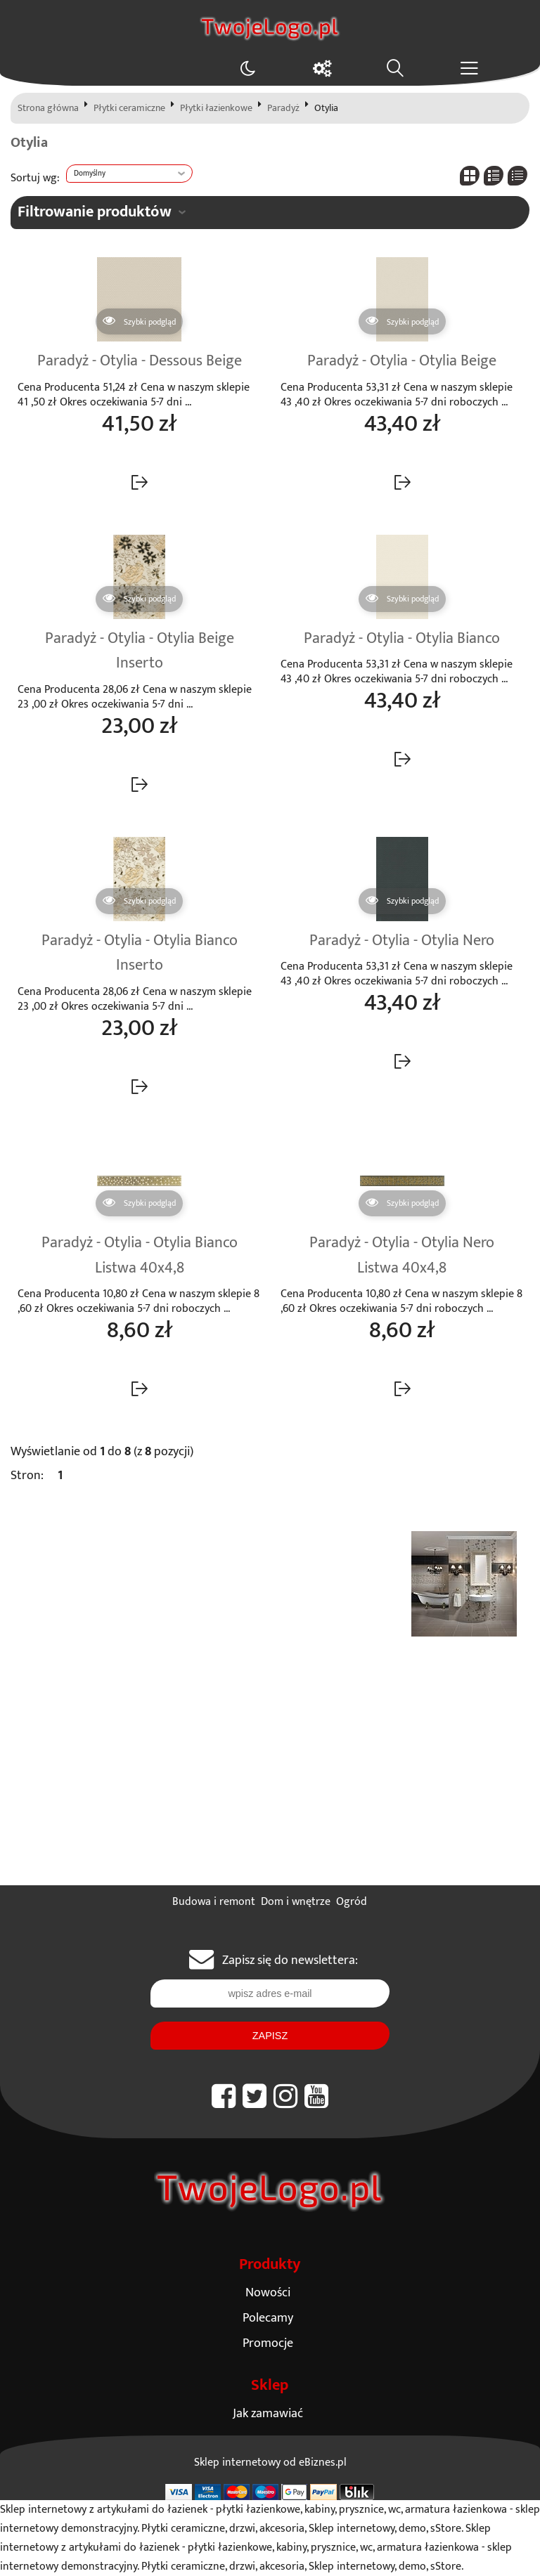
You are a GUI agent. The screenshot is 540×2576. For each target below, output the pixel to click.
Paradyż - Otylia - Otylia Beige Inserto (139, 651)
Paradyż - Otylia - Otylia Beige (401, 361)
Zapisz (270, 2035)
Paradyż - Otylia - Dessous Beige (139, 361)
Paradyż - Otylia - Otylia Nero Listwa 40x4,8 (401, 1255)
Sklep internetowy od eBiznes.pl (270, 2462)
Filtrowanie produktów (95, 212)
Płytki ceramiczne (129, 108)
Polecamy (268, 2318)
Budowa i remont (213, 1901)
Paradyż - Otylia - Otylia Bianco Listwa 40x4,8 (139, 1255)
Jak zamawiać (268, 2413)
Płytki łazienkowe (216, 108)
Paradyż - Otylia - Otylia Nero (401, 941)
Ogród (351, 1901)
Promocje (268, 2343)
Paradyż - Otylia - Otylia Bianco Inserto (139, 953)
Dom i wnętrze (295, 1901)
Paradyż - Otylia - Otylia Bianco (402, 638)
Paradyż (283, 108)
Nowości (267, 2292)
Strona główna (48, 108)
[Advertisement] (270, 1779)
